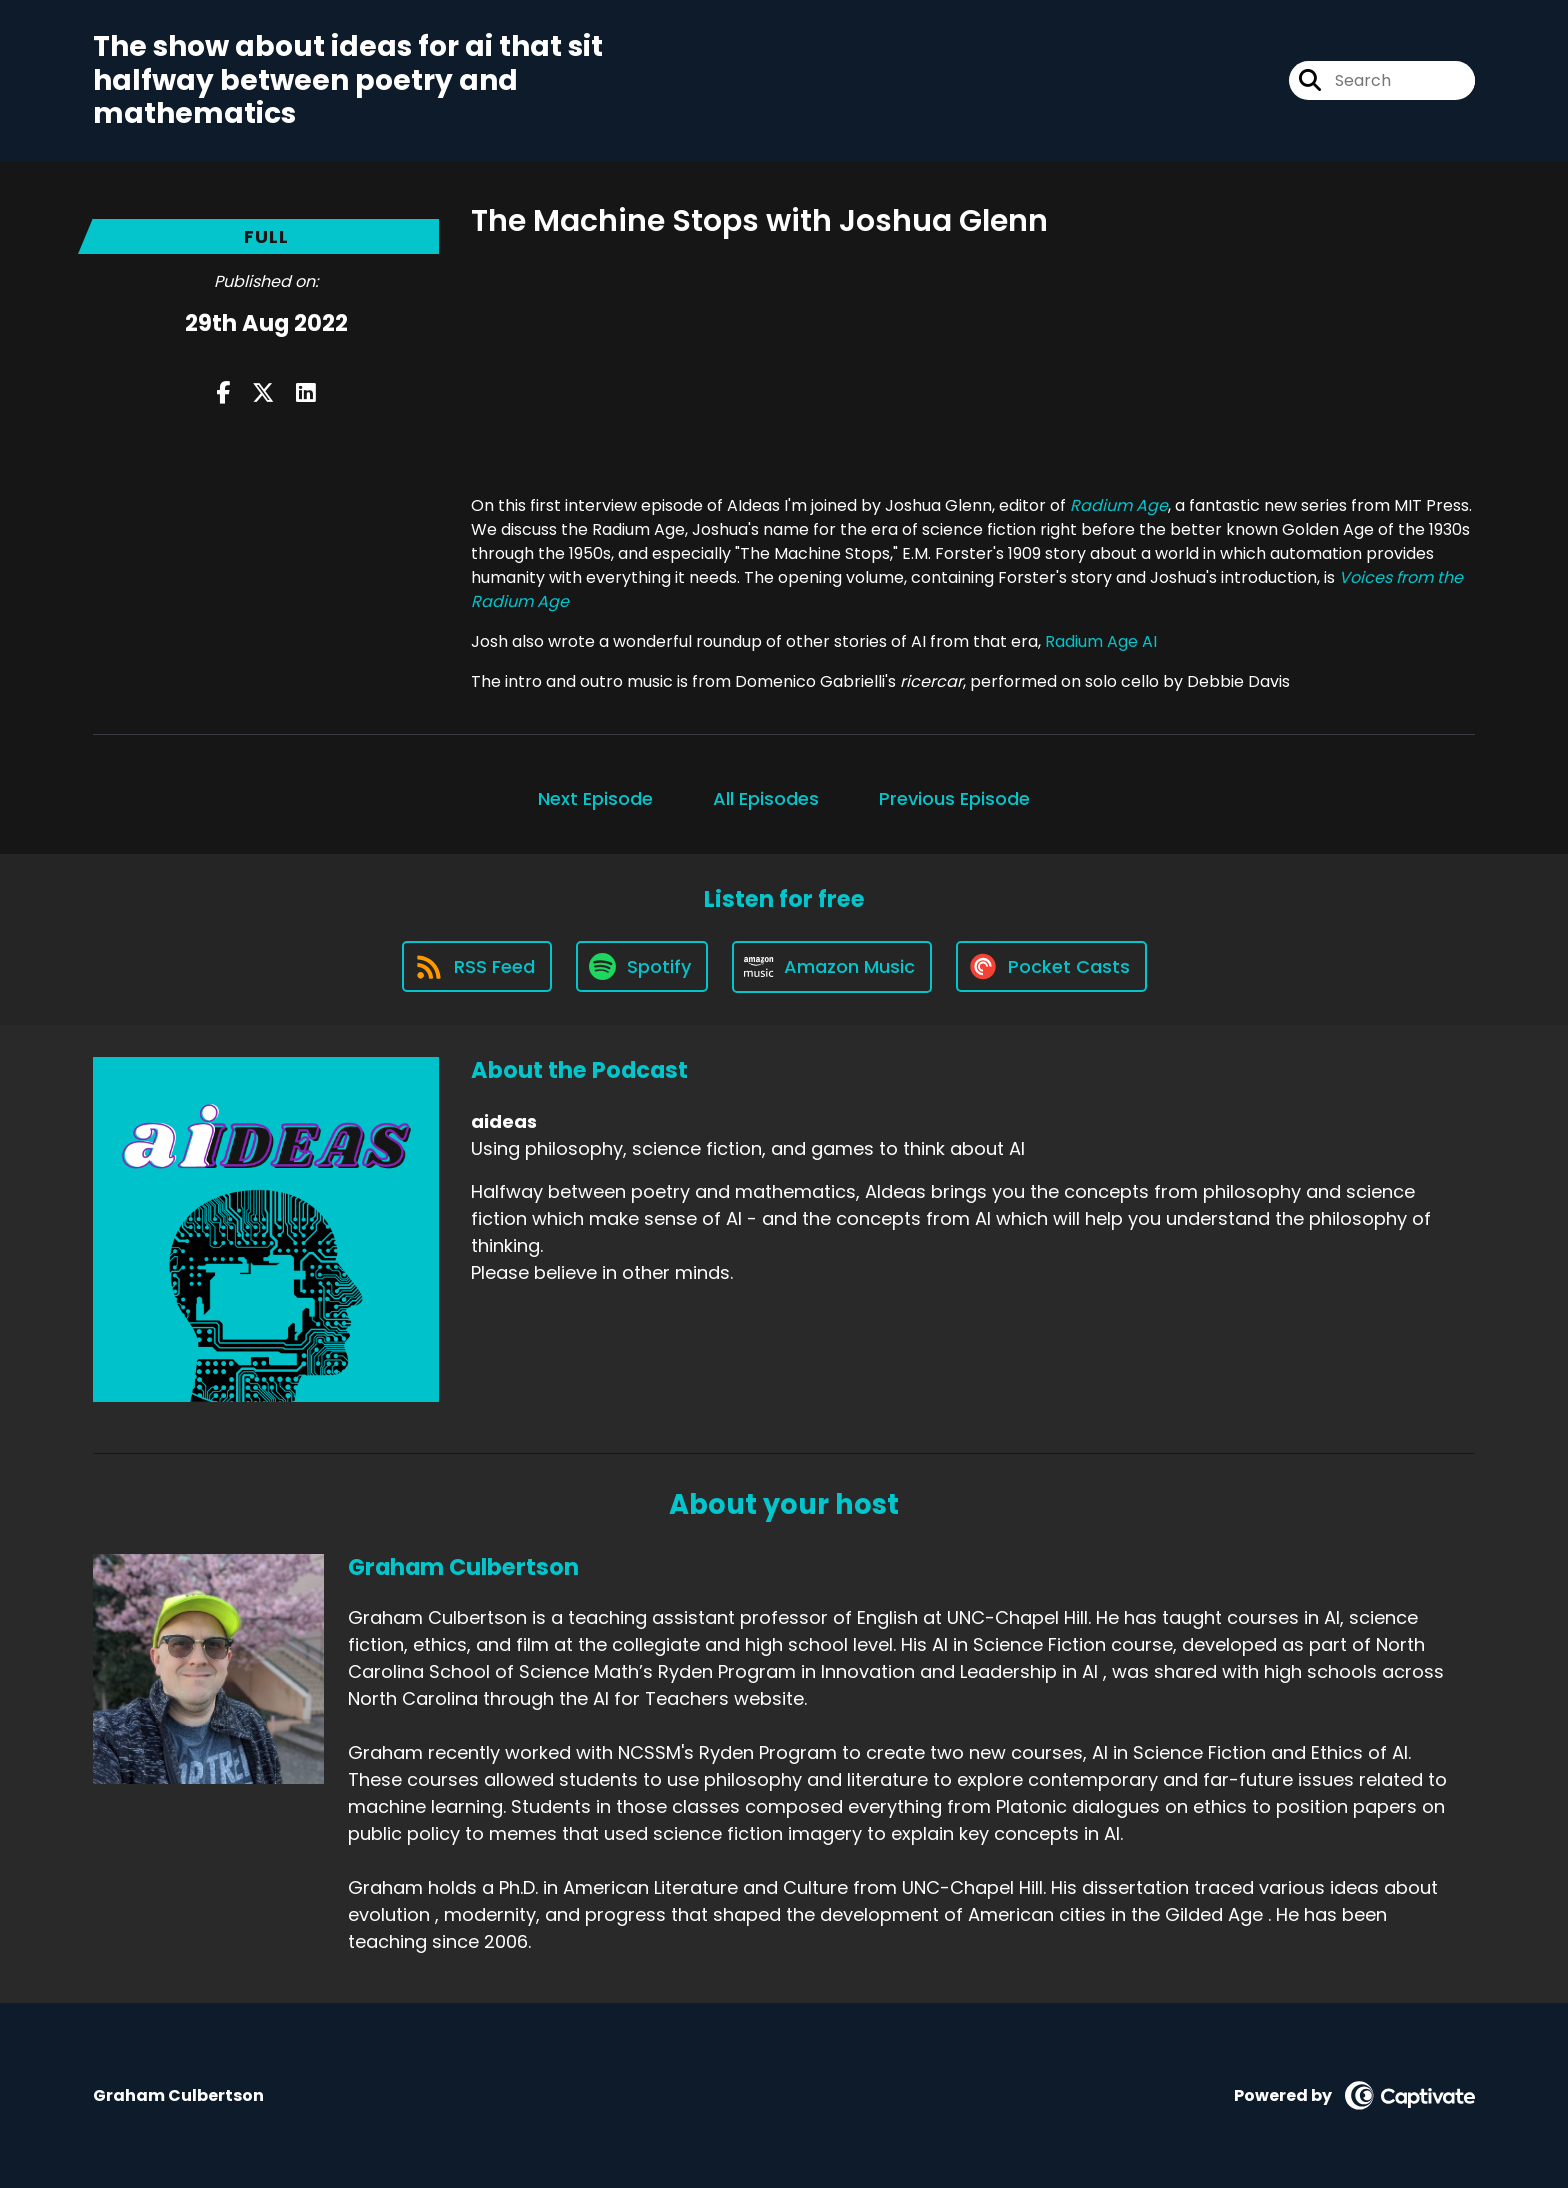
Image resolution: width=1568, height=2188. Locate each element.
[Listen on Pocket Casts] (1051, 966)
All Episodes (766, 798)
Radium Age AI (1101, 641)
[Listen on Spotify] (642, 966)
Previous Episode (954, 798)
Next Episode (595, 798)
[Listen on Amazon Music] (832, 967)
